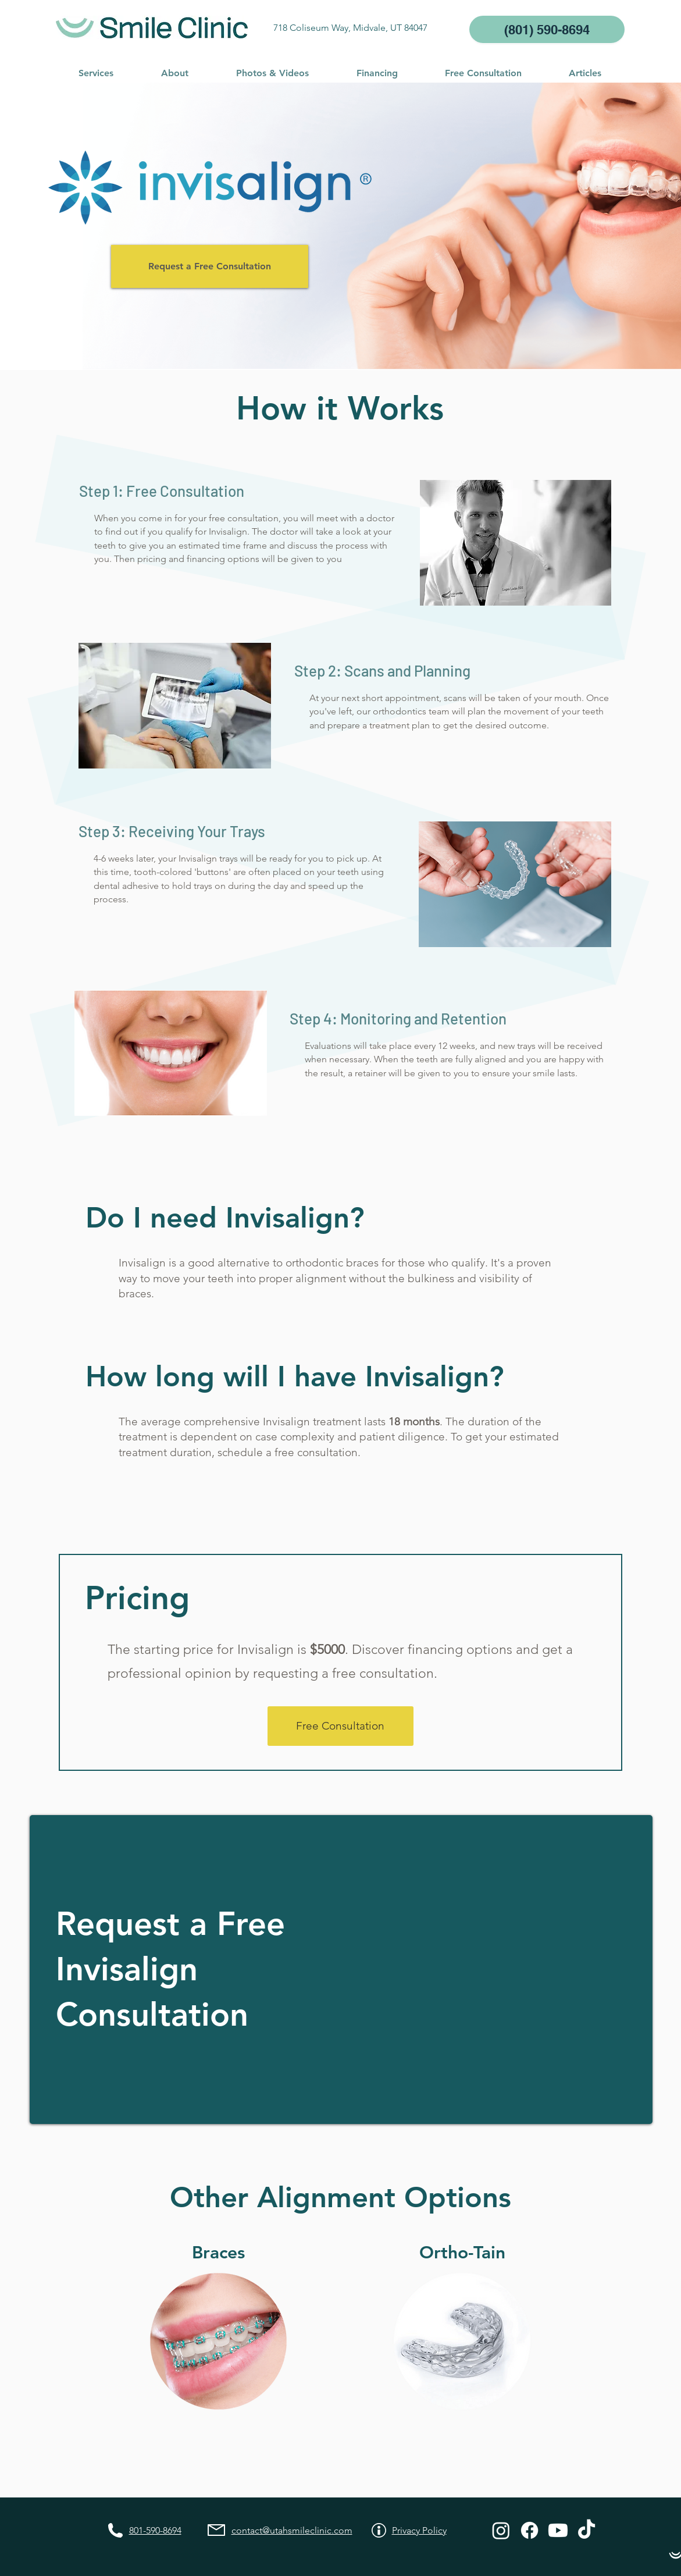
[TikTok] (586, 2530)
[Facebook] (529, 2530)
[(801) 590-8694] (547, 29)
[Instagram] (501, 2530)
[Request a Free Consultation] (209, 266)
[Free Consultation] (340, 1726)
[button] (96, 73)
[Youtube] (558, 2530)
